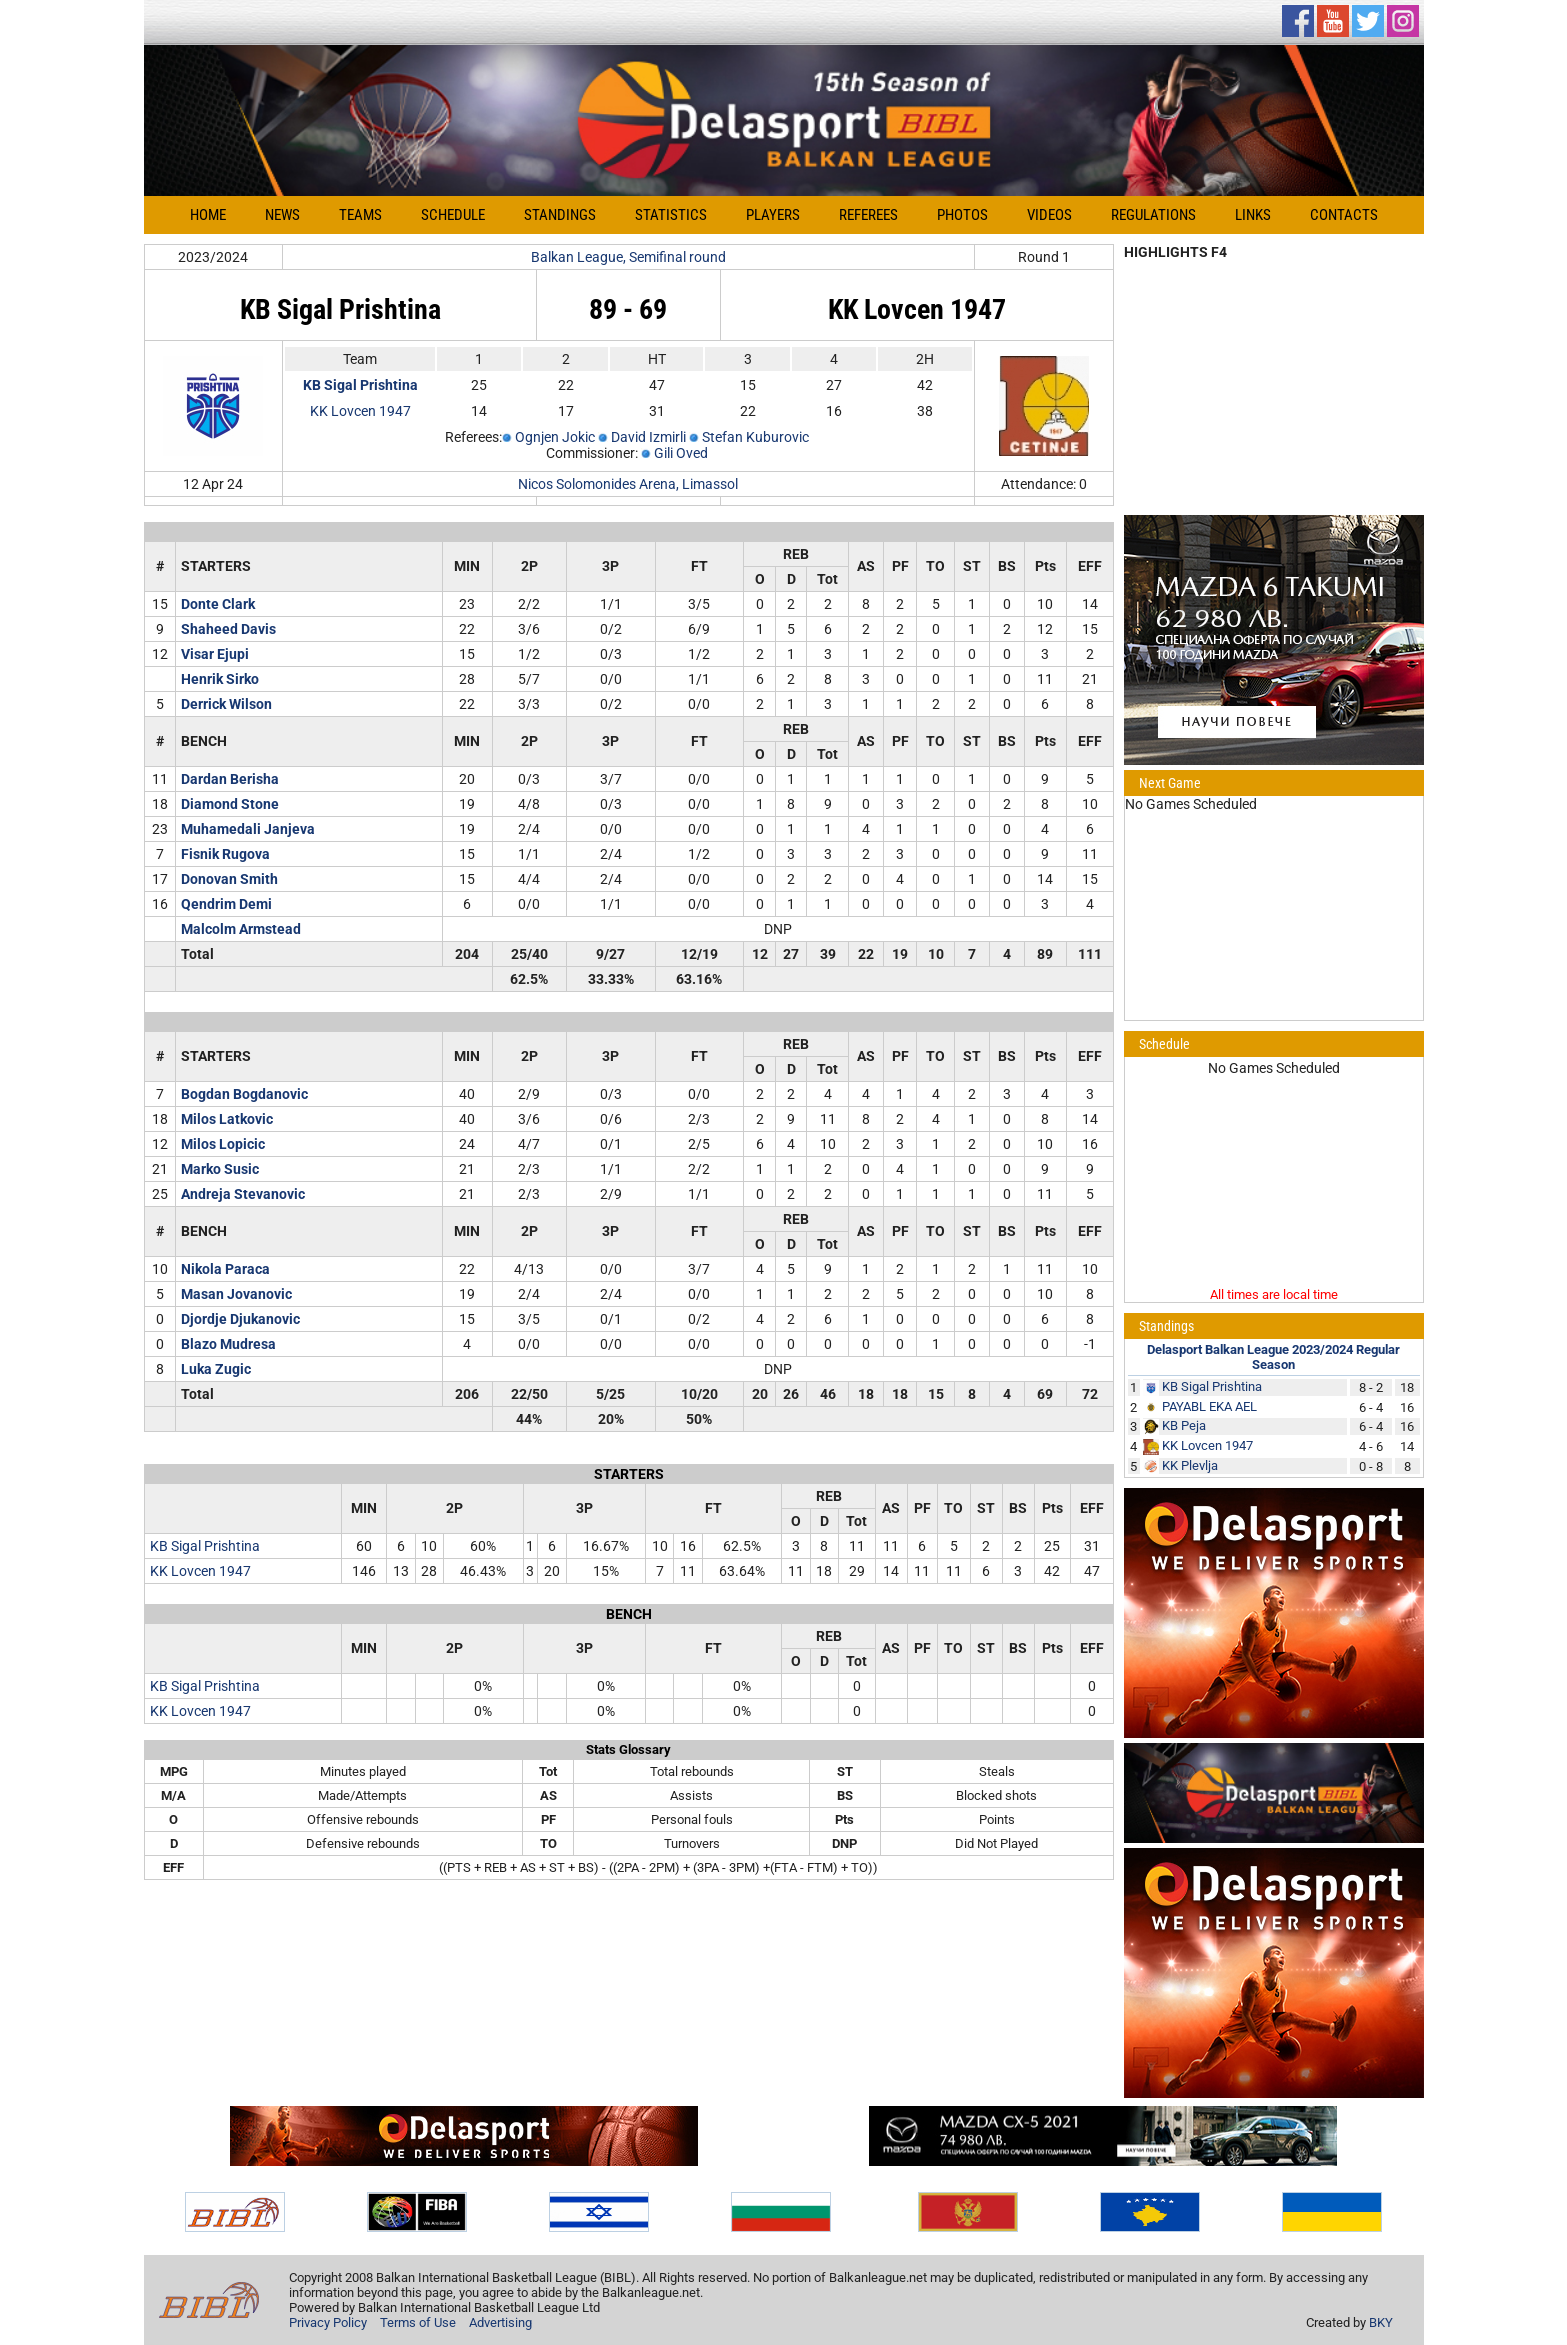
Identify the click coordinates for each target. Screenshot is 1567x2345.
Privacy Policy (328, 2322)
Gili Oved (681, 453)
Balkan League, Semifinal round (628, 257)
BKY (1381, 2322)
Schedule (453, 215)
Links (1253, 215)
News (282, 215)
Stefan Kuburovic (755, 437)
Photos (962, 215)
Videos (1049, 215)
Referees (868, 215)
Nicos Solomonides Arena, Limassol (628, 484)
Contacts (1344, 215)
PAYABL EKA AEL (1209, 1406)
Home (208, 215)
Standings (560, 215)
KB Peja (1184, 1425)
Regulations (1153, 215)
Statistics (671, 215)
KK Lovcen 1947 (360, 411)
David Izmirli (648, 437)
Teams (360, 215)
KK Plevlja (1190, 1465)
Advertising (500, 2322)
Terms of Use (418, 2322)
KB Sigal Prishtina (205, 1546)
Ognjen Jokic (555, 437)
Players (773, 215)
